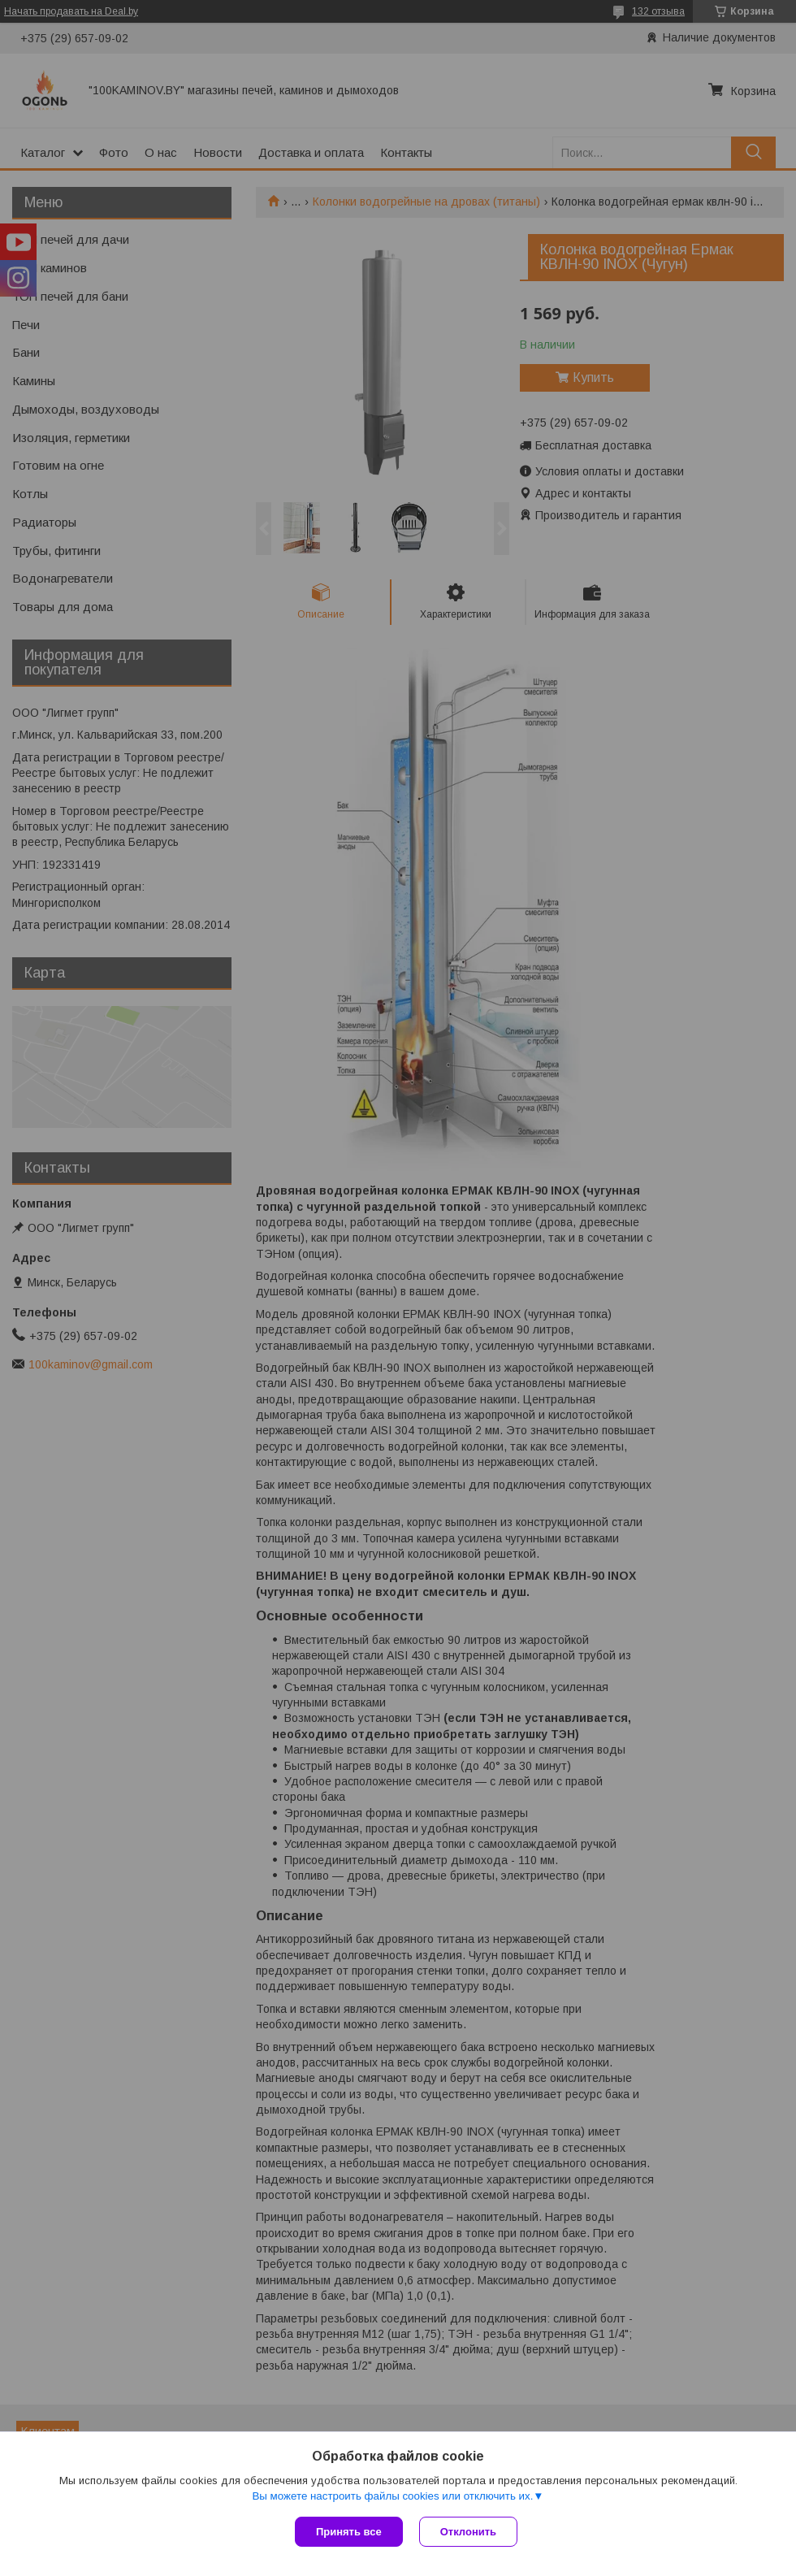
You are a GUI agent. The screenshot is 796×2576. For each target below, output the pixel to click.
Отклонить (468, 2532)
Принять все (349, 2532)
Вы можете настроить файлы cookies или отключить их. (392, 2496)
